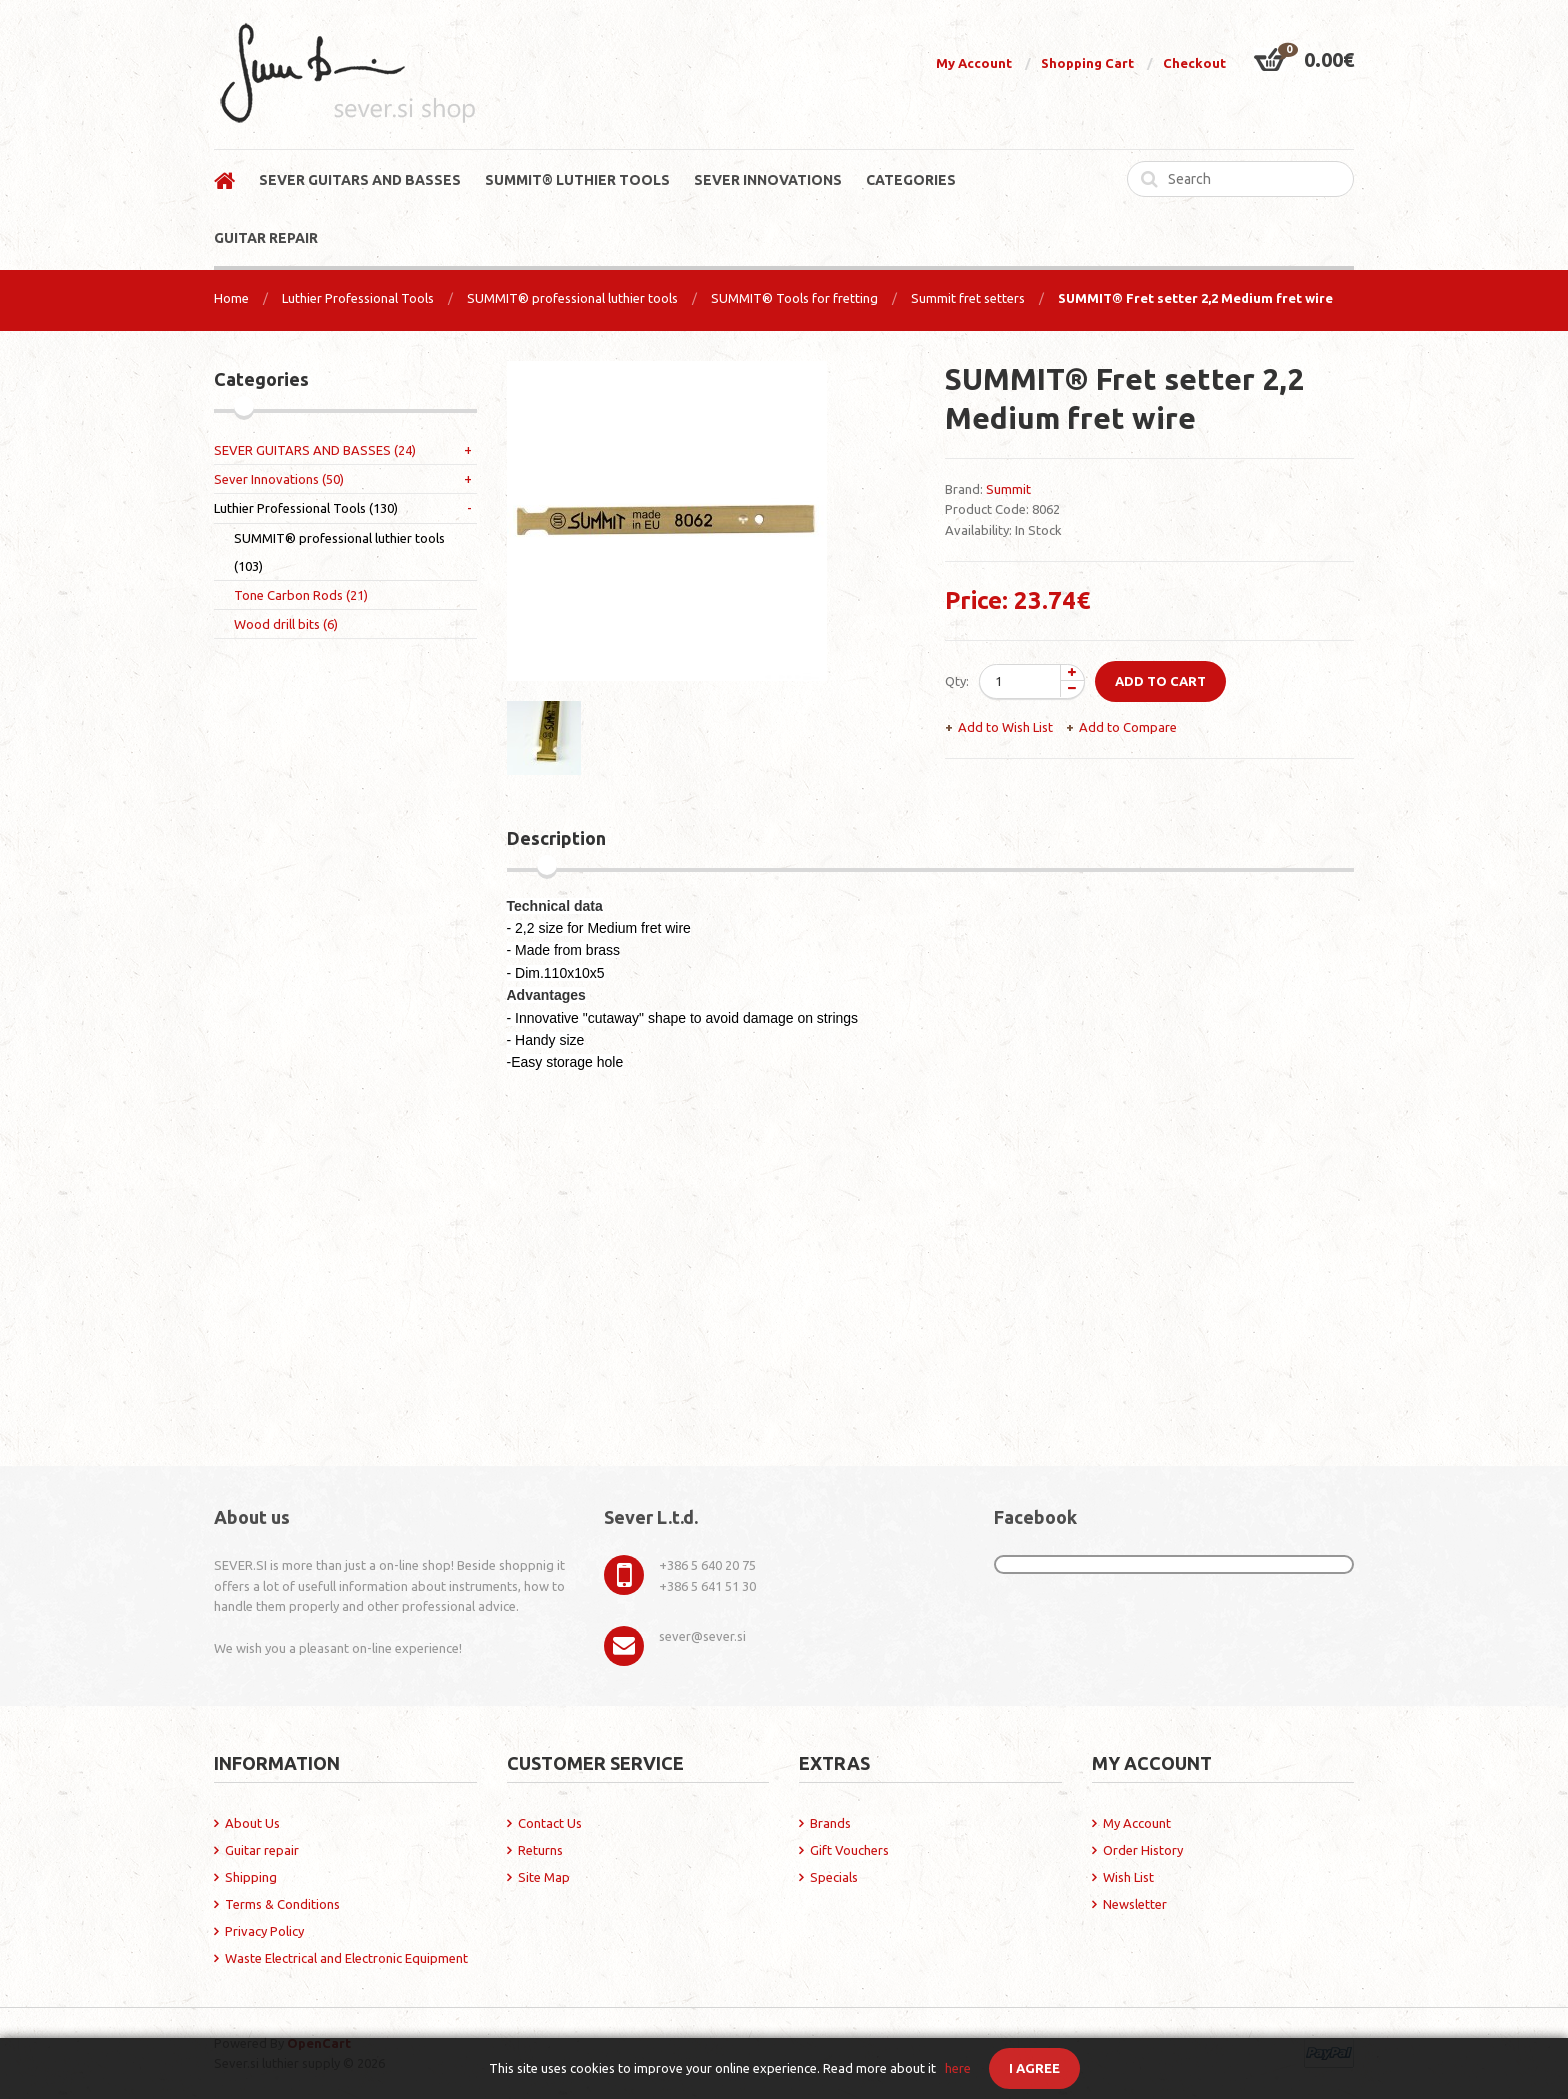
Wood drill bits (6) (286, 624)
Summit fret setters (968, 298)
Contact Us (550, 1823)
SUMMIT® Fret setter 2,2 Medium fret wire (1195, 298)
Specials (834, 1877)
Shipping (251, 1877)
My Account (974, 63)
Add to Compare (1128, 727)
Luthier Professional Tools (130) (306, 508)
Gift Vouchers (849, 1850)
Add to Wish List (1005, 727)
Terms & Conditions (282, 1904)
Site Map (544, 1877)
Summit (1008, 489)
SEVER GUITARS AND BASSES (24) (315, 450)
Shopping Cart (1087, 63)
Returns (540, 1850)
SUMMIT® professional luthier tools (572, 298)
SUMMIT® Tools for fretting (794, 298)
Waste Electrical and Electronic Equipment (346, 1958)
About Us (252, 1823)
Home (231, 298)
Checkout (1194, 63)
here (958, 2068)
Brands (830, 1823)
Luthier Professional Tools (358, 298)
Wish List (1128, 1877)
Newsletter (1135, 1904)
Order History (1143, 1850)
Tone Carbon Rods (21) (301, 595)
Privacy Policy (264, 1931)
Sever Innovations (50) (279, 479)
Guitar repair (262, 1850)
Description (556, 838)
